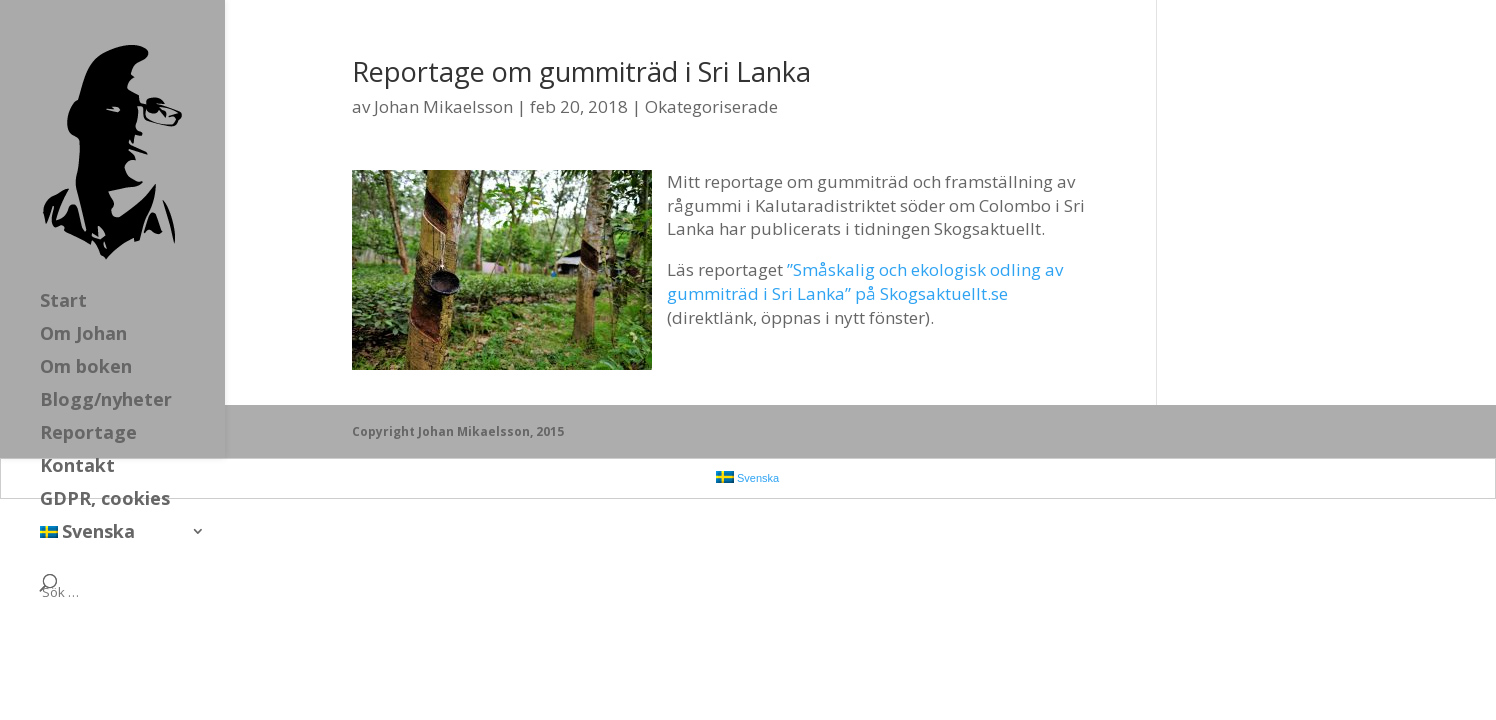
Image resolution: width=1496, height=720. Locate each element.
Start (63, 302)
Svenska (87, 533)
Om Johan (83, 335)
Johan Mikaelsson (443, 106)
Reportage (88, 434)
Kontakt (77, 467)
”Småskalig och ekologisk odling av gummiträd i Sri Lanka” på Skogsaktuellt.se (865, 281)
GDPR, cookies (105, 500)
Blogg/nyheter (106, 401)
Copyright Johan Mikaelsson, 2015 (458, 431)
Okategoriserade (711, 106)
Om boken (86, 368)
